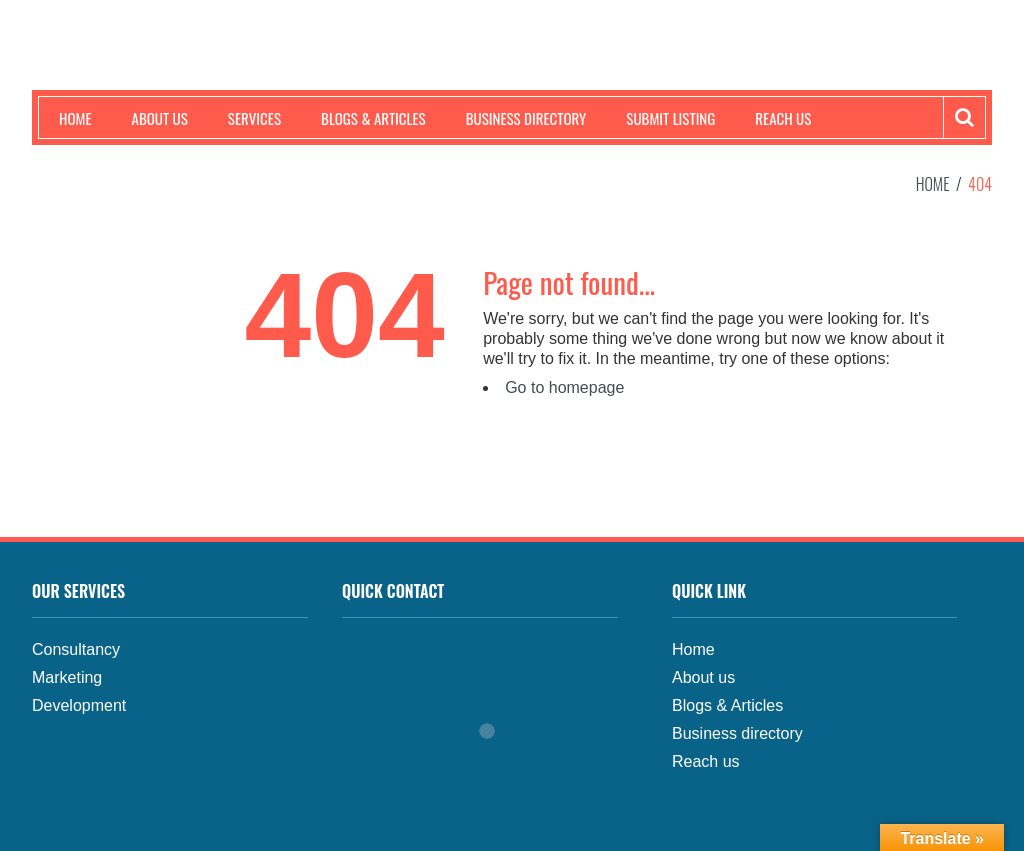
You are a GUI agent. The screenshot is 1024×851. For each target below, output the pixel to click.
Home (75, 118)
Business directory (737, 733)
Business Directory (526, 118)
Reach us (783, 118)
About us (160, 118)
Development (79, 705)
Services (254, 118)
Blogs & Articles (373, 118)
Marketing (67, 677)
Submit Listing (670, 118)
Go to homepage (564, 387)
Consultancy (76, 649)
